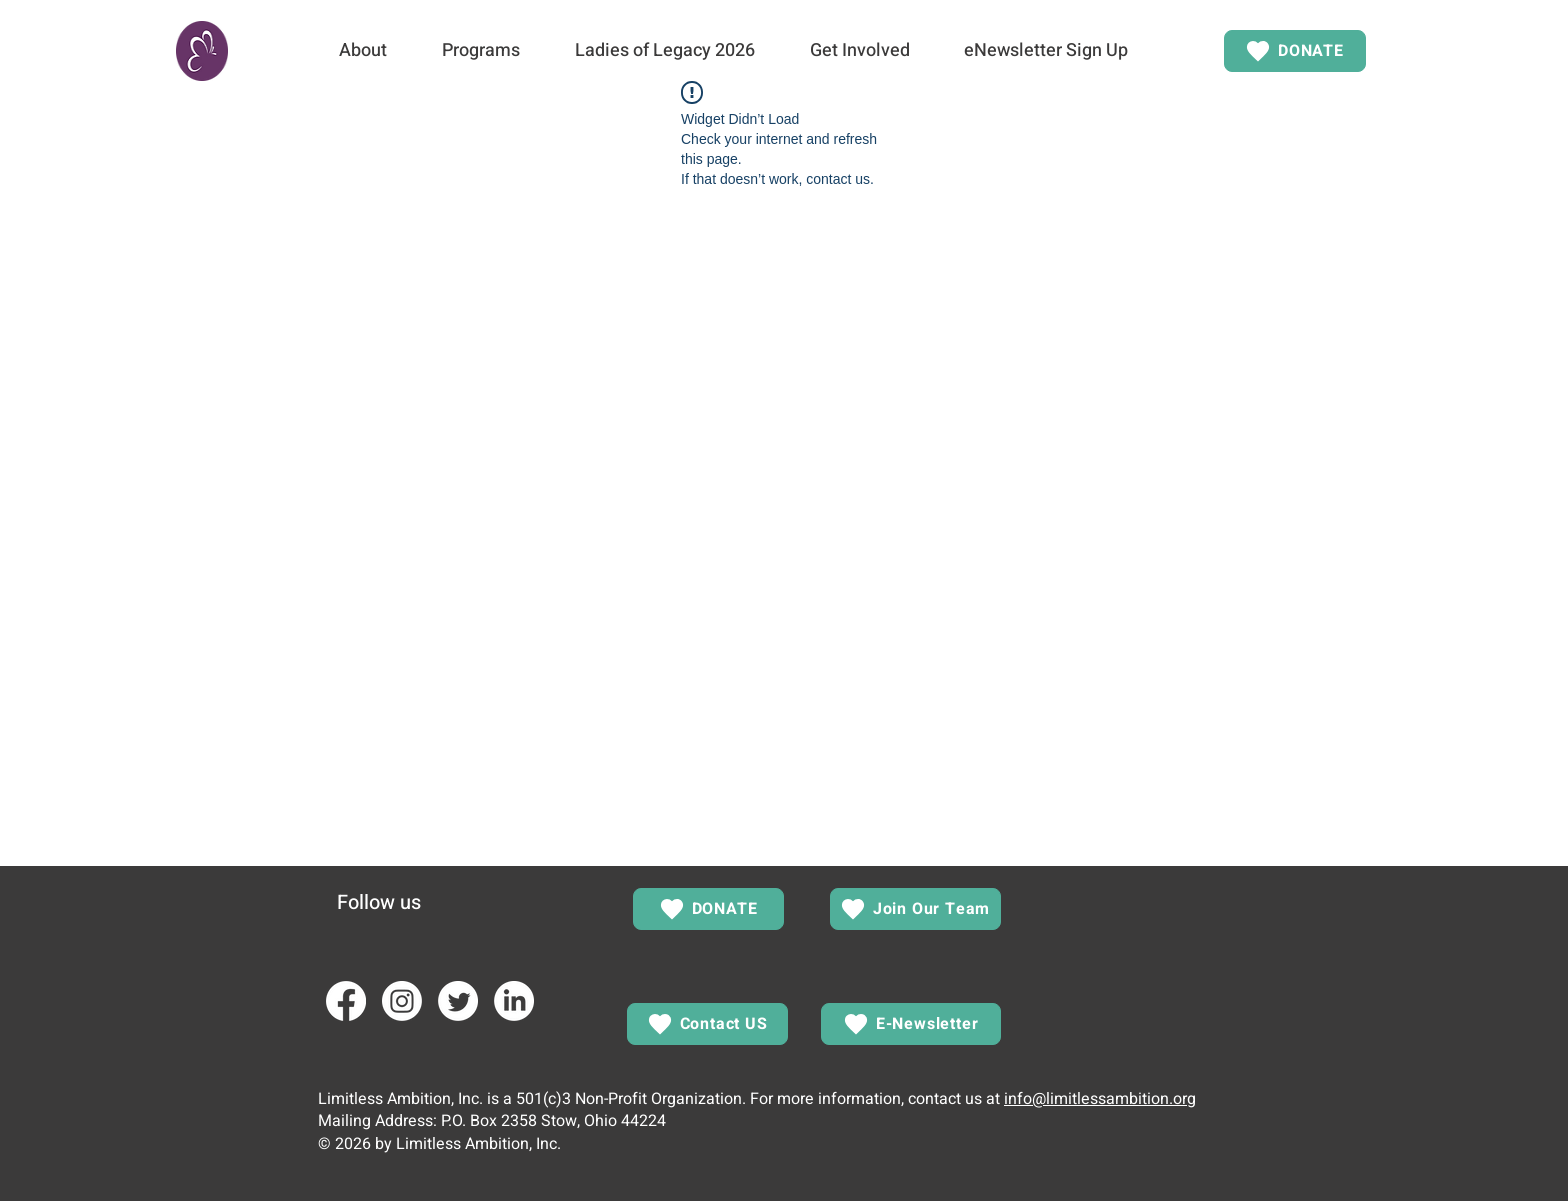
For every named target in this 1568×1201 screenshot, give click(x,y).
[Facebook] (346, 1001)
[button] (362, 51)
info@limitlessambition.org (1100, 1099)
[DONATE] (1295, 51)
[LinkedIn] (514, 1001)
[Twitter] (458, 1001)
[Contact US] (707, 1024)
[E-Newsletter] (911, 1024)
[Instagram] (402, 1001)
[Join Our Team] (915, 909)
